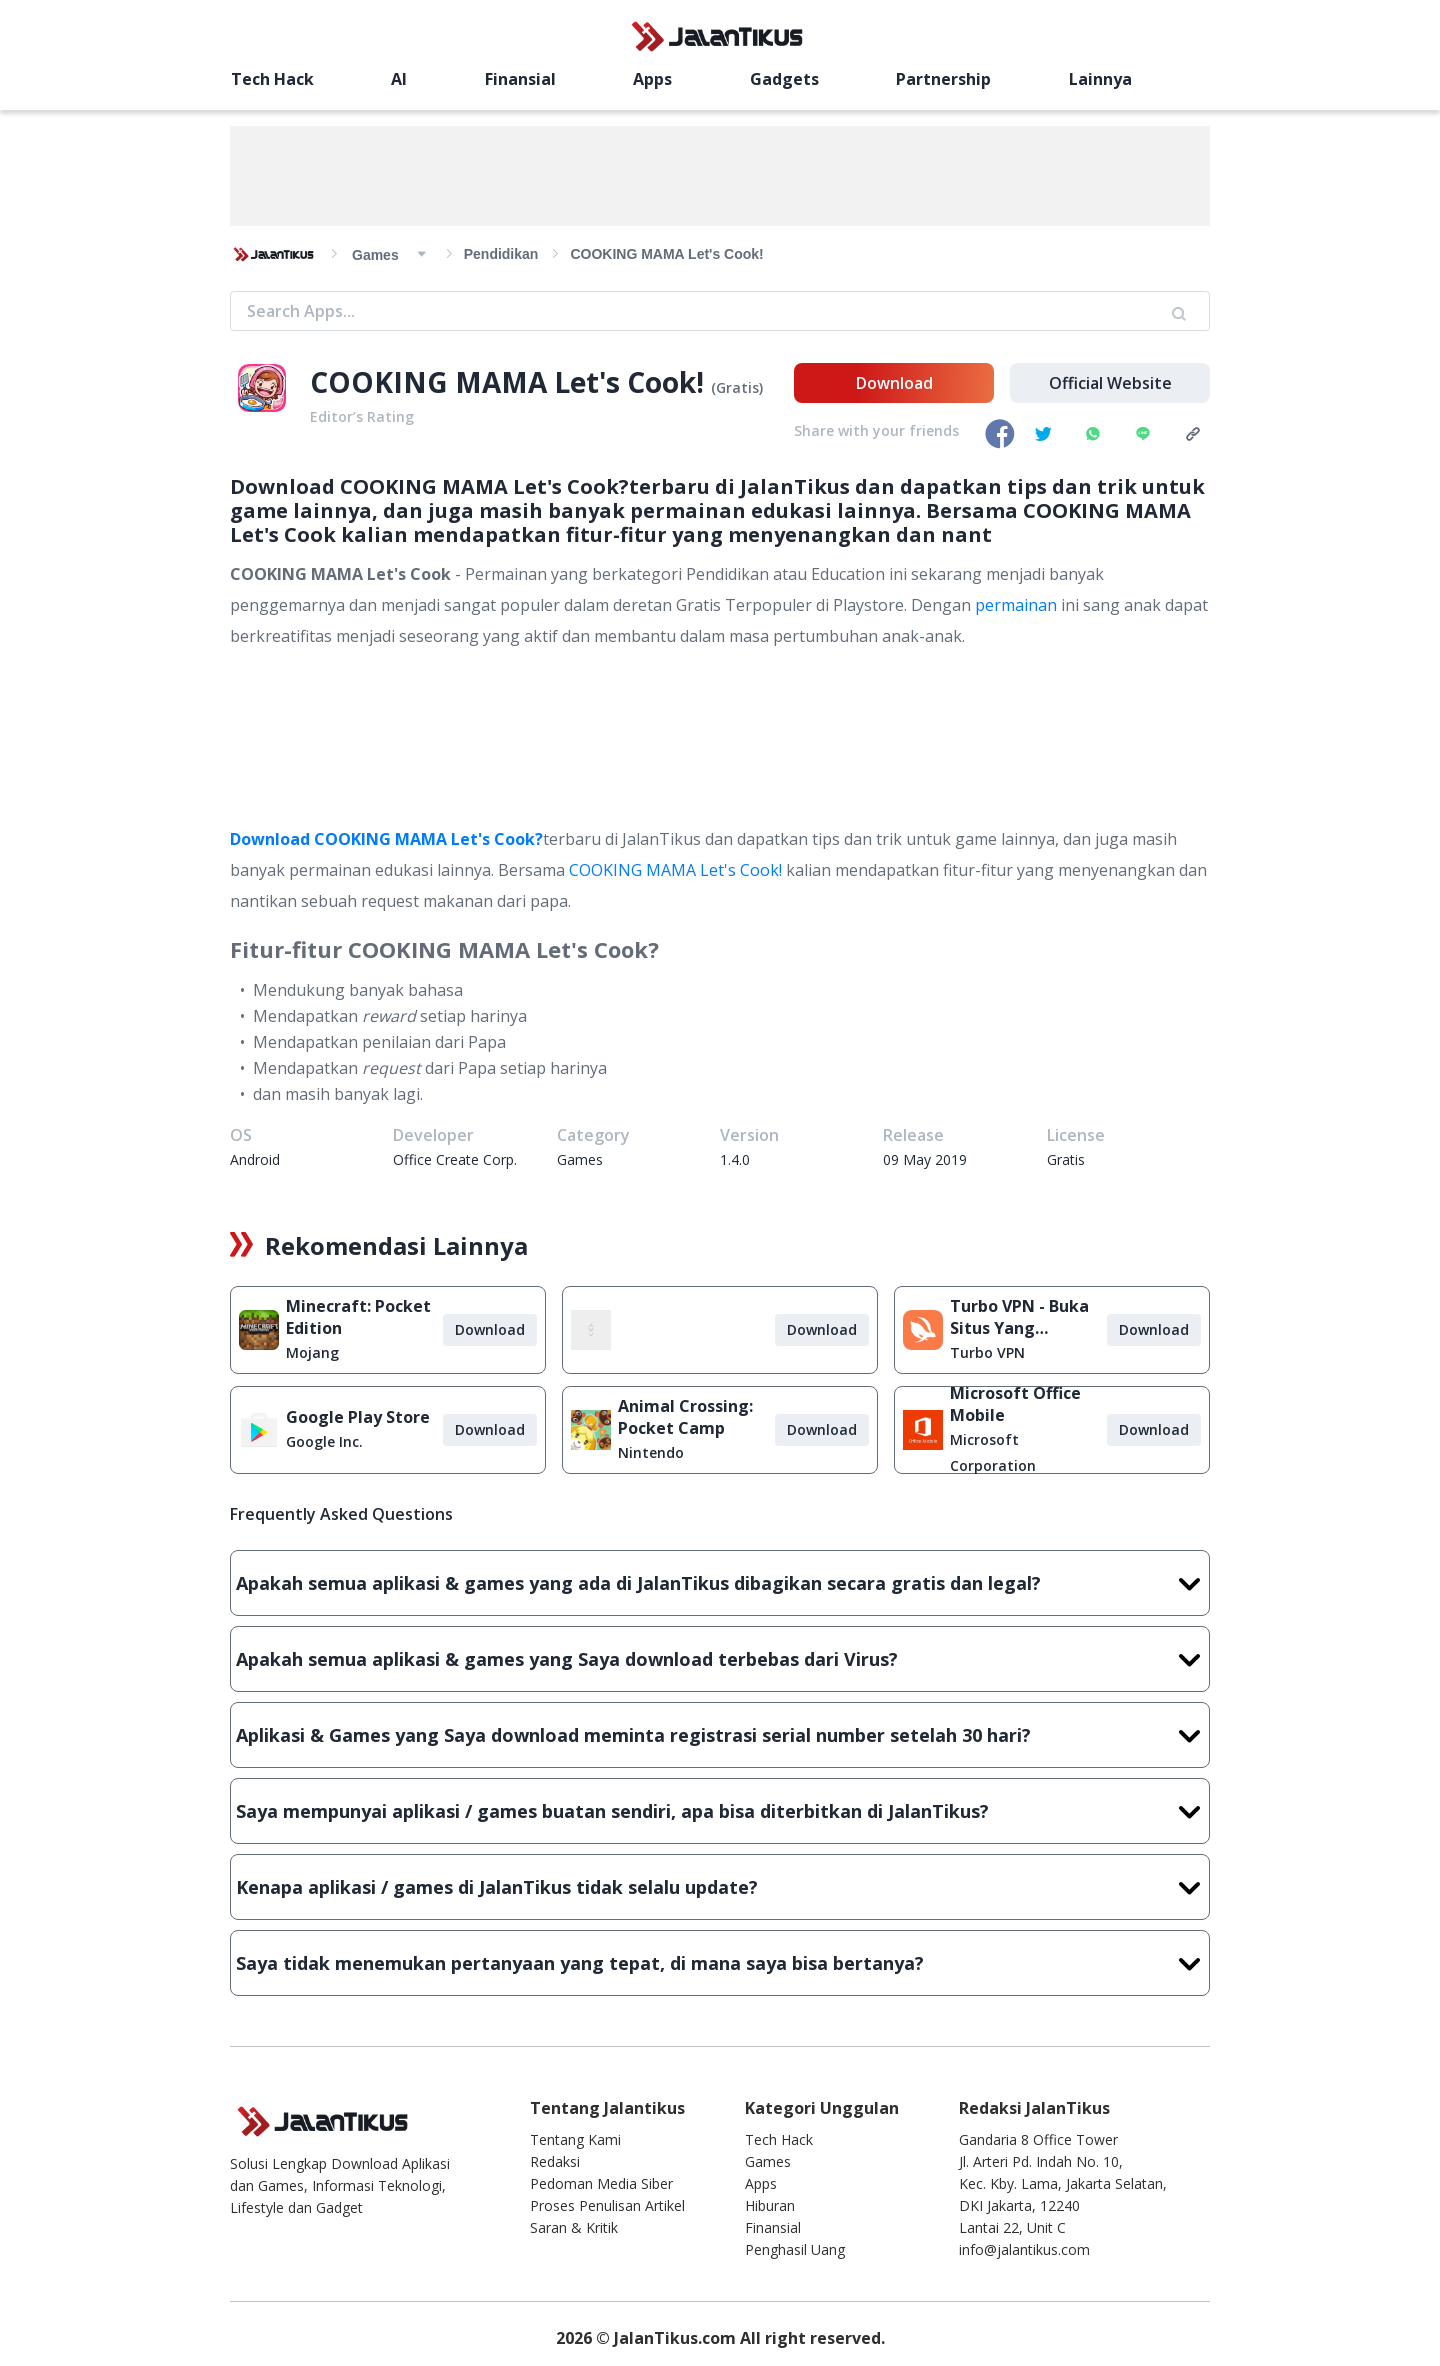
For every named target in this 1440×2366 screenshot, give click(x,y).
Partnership (943, 79)
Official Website (1110, 383)
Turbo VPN (987, 1352)
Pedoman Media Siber (601, 2183)
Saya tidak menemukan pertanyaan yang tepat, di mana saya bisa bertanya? (720, 1963)
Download (894, 383)
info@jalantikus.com (1024, 2249)
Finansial (520, 79)
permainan (1016, 605)
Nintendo (651, 1452)
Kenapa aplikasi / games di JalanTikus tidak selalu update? (720, 1887)
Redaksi (555, 2161)
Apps (652, 79)
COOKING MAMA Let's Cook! (675, 870)
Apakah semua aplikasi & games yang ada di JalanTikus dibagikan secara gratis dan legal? (720, 1583)
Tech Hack (272, 79)
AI (399, 79)
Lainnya (1100, 79)
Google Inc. (324, 1441)
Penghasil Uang (795, 2249)
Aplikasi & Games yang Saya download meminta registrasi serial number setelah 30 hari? (720, 1735)
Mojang (312, 1352)
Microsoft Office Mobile (1015, 1404)
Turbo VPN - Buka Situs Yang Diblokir (1019, 1317)
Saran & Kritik (574, 2227)
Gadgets (784, 79)
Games (768, 2161)
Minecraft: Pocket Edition (358, 1317)
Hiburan (770, 2205)
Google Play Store (358, 1417)
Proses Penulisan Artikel (607, 2205)
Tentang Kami (575, 2139)
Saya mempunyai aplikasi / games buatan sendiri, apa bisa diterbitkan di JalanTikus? (720, 1811)
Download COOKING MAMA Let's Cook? (386, 839)
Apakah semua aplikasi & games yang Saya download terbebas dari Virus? (720, 1659)
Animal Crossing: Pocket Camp (685, 1417)
